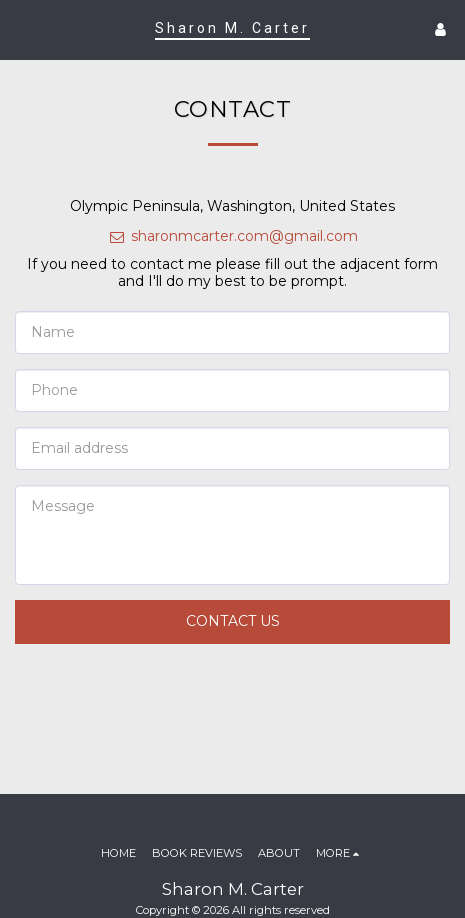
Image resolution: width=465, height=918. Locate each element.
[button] (22, 29)
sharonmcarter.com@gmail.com (233, 236)
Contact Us (233, 621)
